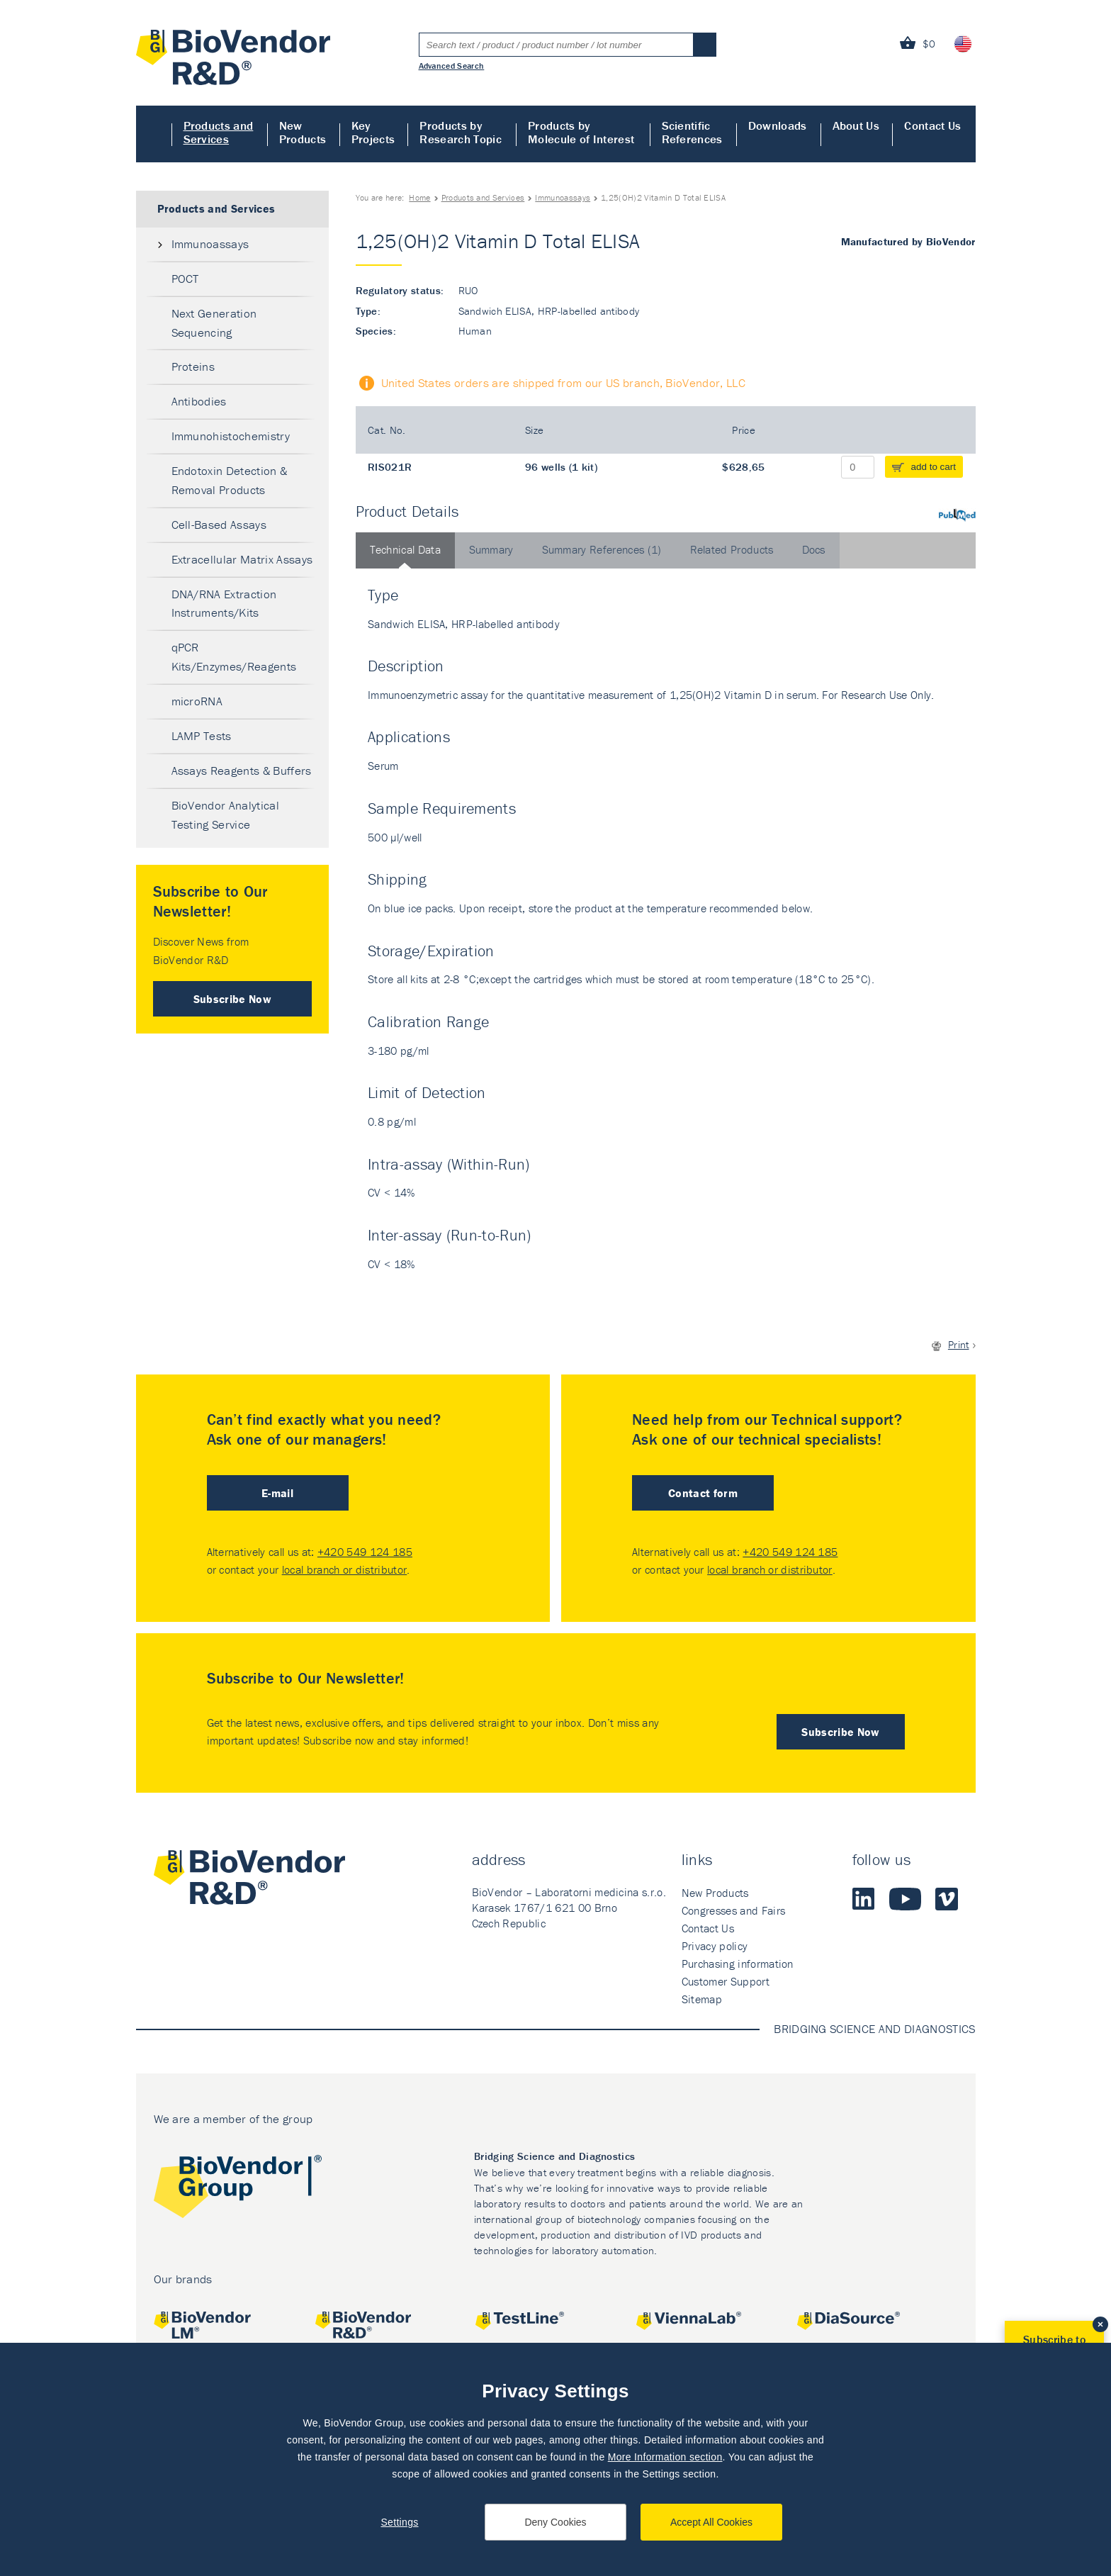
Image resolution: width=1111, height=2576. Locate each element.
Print (958, 1344)
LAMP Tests (201, 736)
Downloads (777, 125)
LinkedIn (863, 1899)
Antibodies (199, 401)
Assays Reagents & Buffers (241, 770)
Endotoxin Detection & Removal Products (229, 480)
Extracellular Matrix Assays (242, 559)
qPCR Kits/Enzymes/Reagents (234, 656)
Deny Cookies (555, 2522)
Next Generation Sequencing (214, 323)
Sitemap (702, 1999)
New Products (303, 132)
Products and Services (219, 132)
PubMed (957, 515)
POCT (185, 278)
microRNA (197, 701)
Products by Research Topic (460, 132)
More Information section (665, 2457)
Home (154, 134)
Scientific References (692, 132)
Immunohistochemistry (230, 436)
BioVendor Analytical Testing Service (225, 814)
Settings (399, 2522)
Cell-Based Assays (218, 524)
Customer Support (725, 1981)
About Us (856, 125)
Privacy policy (715, 1946)
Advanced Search (452, 65)
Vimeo (946, 1899)
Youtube (905, 1899)
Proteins (193, 366)
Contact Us (932, 125)
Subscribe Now (232, 999)
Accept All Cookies (711, 2522)
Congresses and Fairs (733, 1910)
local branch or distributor (344, 1569)
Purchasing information (738, 1963)
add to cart (934, 466)
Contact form (703, 1493)
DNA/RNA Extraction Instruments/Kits (224, 603)
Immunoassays (562, 197)
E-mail (277, 1493)
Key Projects (373, 132)
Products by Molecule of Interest (581, 132)
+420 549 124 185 (364, 1552)
